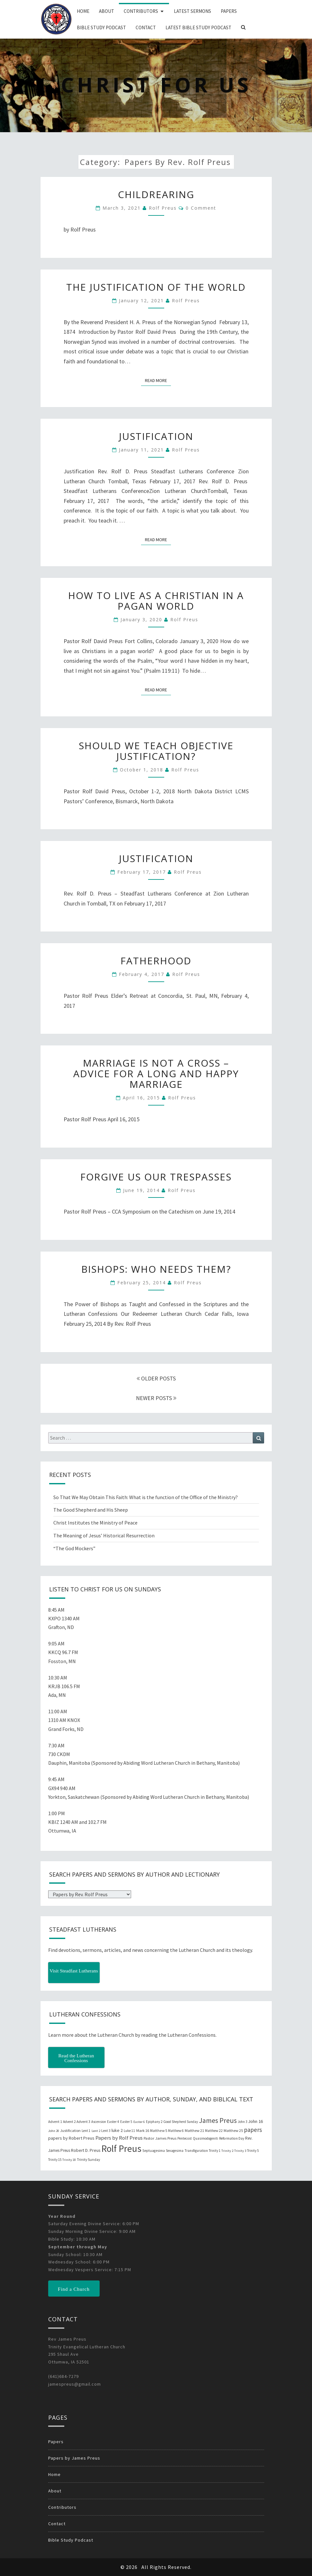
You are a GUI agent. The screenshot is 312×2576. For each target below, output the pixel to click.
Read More (158, 380)
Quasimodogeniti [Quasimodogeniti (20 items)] (205, 2138)
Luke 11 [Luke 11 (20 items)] (129, 2130)
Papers (229, 11)
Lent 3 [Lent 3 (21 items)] (106, 2130)
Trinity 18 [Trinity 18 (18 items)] (69, 2160)
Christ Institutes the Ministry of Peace (95, 1522)
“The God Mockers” (74, 1548)
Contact (146, 27)
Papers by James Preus (74, 2458)
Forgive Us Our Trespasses (156, 1176)
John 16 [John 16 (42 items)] (255, 2121)
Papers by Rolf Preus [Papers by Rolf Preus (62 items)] (119, 2138)
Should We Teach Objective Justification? (156, 751)
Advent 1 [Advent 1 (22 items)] (55, 2121)
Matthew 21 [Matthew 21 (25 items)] (194, 2130)
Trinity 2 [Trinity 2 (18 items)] (227, 2151)
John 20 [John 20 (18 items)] (53, 2131)
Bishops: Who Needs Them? (156, 1269)
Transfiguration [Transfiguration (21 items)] (196, 2150)
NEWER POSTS (156, 1398)
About (106, 11)
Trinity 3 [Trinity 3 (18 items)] (240, 2151)
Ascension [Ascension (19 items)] (98, 2121)
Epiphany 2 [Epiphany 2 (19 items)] (154, 2121)
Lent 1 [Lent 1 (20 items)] (86, 2130)
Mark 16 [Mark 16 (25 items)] (142, 2130)
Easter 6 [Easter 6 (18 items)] (139, 2122)
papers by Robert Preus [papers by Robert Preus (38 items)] (71, 2138)
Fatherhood (156, 960)
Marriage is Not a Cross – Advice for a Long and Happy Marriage (156, 1073)
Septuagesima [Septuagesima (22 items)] (153, 2150)
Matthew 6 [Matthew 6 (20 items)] (176, 2130)
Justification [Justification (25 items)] (70, 2130)
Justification (156, 436)
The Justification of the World (156, 287)
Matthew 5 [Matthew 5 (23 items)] (158, 2130)
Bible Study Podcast (101, 27)
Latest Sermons (192, 11)
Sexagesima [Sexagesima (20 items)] (174, 2150)
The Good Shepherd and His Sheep (90, 1509)
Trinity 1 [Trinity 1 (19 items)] (214, 2150)
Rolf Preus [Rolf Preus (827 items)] (121, 2148)
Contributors (141, 11)
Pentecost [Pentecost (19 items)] (184, 2138)
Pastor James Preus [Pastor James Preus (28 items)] (160, 2138)
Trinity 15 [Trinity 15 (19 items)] (54, 2159)
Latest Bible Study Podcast (198, 27)
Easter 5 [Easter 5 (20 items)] (126, 2121)
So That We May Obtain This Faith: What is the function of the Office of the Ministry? (145, 1497)
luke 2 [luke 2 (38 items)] (117, 2130)
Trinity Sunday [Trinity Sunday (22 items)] (88, 2159)
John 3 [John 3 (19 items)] (242, 2121)
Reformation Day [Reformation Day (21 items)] (231, 2138)
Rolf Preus (163, 208)
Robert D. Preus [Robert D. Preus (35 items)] (85, 2150)
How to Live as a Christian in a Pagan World (156, 601)
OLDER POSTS (156, 1378)
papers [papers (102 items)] (253, 2130)
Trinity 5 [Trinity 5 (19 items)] (253, 2150)
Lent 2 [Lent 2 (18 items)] (96, 2131)
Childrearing (156, 194)
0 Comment (201, 208)
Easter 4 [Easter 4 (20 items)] (113, 2121)
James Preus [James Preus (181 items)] (218, 2120)
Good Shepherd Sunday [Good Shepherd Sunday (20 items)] (180, 2121)
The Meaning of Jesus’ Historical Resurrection (104, 1535)
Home (83, 11)
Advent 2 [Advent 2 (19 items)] (69, 2121)
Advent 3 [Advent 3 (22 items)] (83, 2121)
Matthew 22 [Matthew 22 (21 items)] (214, 2130)
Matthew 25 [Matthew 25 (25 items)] (233, 2130)
